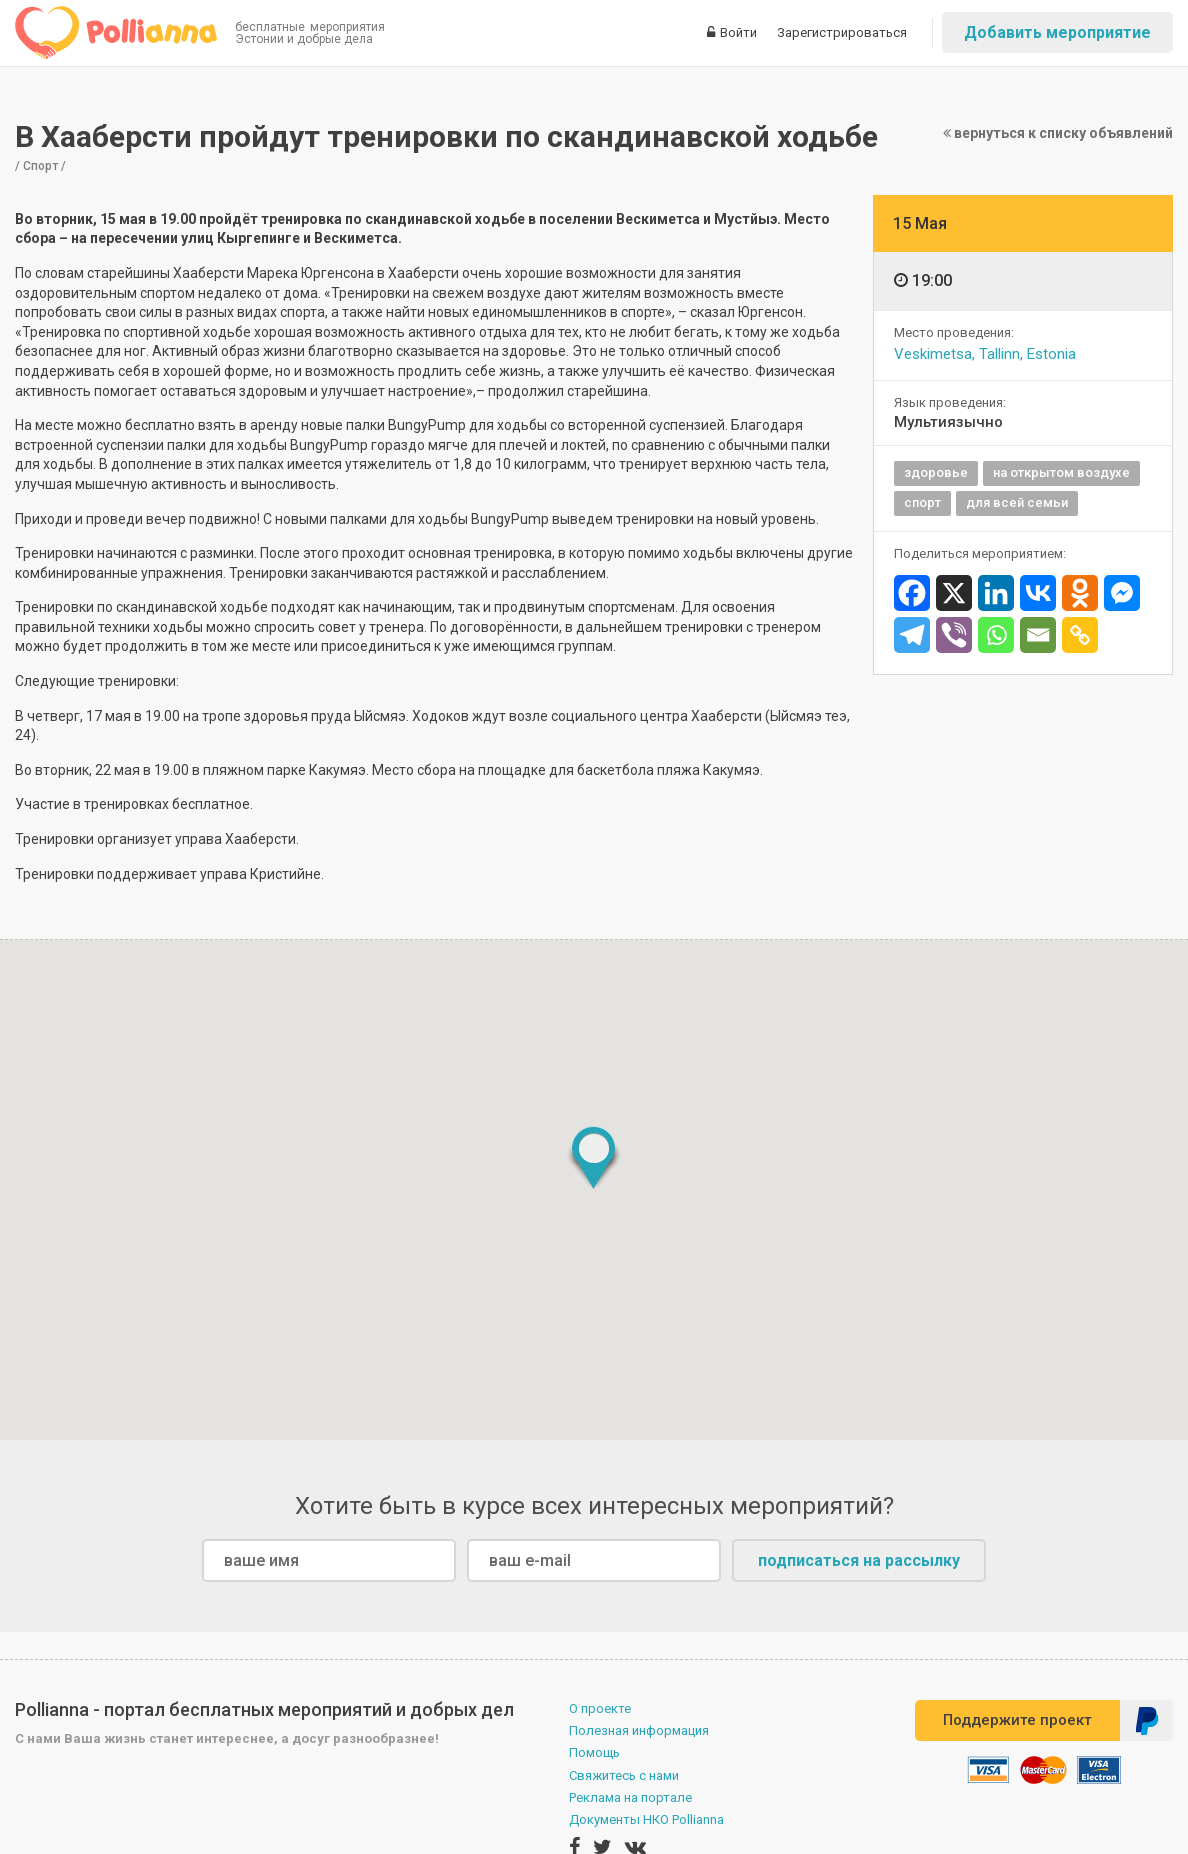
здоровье (936, 472)
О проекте (600, 1708)
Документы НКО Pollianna (646, 1819)
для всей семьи (1017, 502)
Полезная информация (639, 1730)
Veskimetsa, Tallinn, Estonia (985, 354)
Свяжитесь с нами (624, 1775)
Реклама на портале (630, 1797)
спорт (922, 502)
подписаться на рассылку (859, 1560)
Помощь (594, 1752)
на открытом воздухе (1061, 472)
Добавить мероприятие (1057, 32)
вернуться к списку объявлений (1058, 133)
